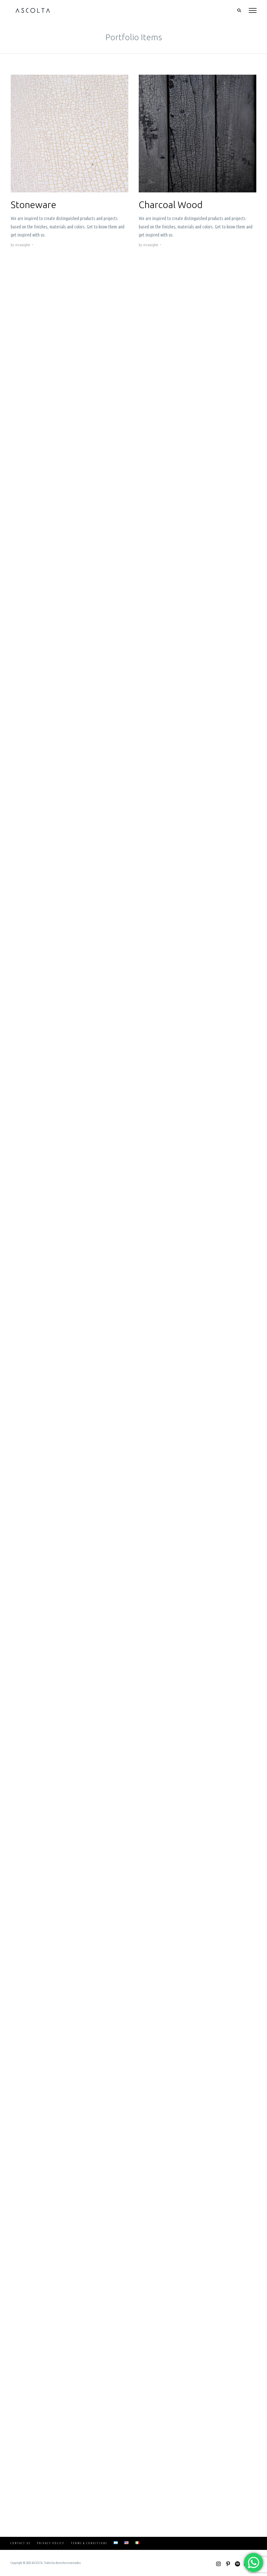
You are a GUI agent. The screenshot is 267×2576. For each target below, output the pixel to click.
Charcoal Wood (171, 204)
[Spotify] (237, 2564)
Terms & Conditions (89, 2543)
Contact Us (20, 2543)
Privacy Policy (50, 2543)
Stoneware (33, 204)
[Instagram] (218, 2564)
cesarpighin (22, 245)
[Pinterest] (228, 2564)
